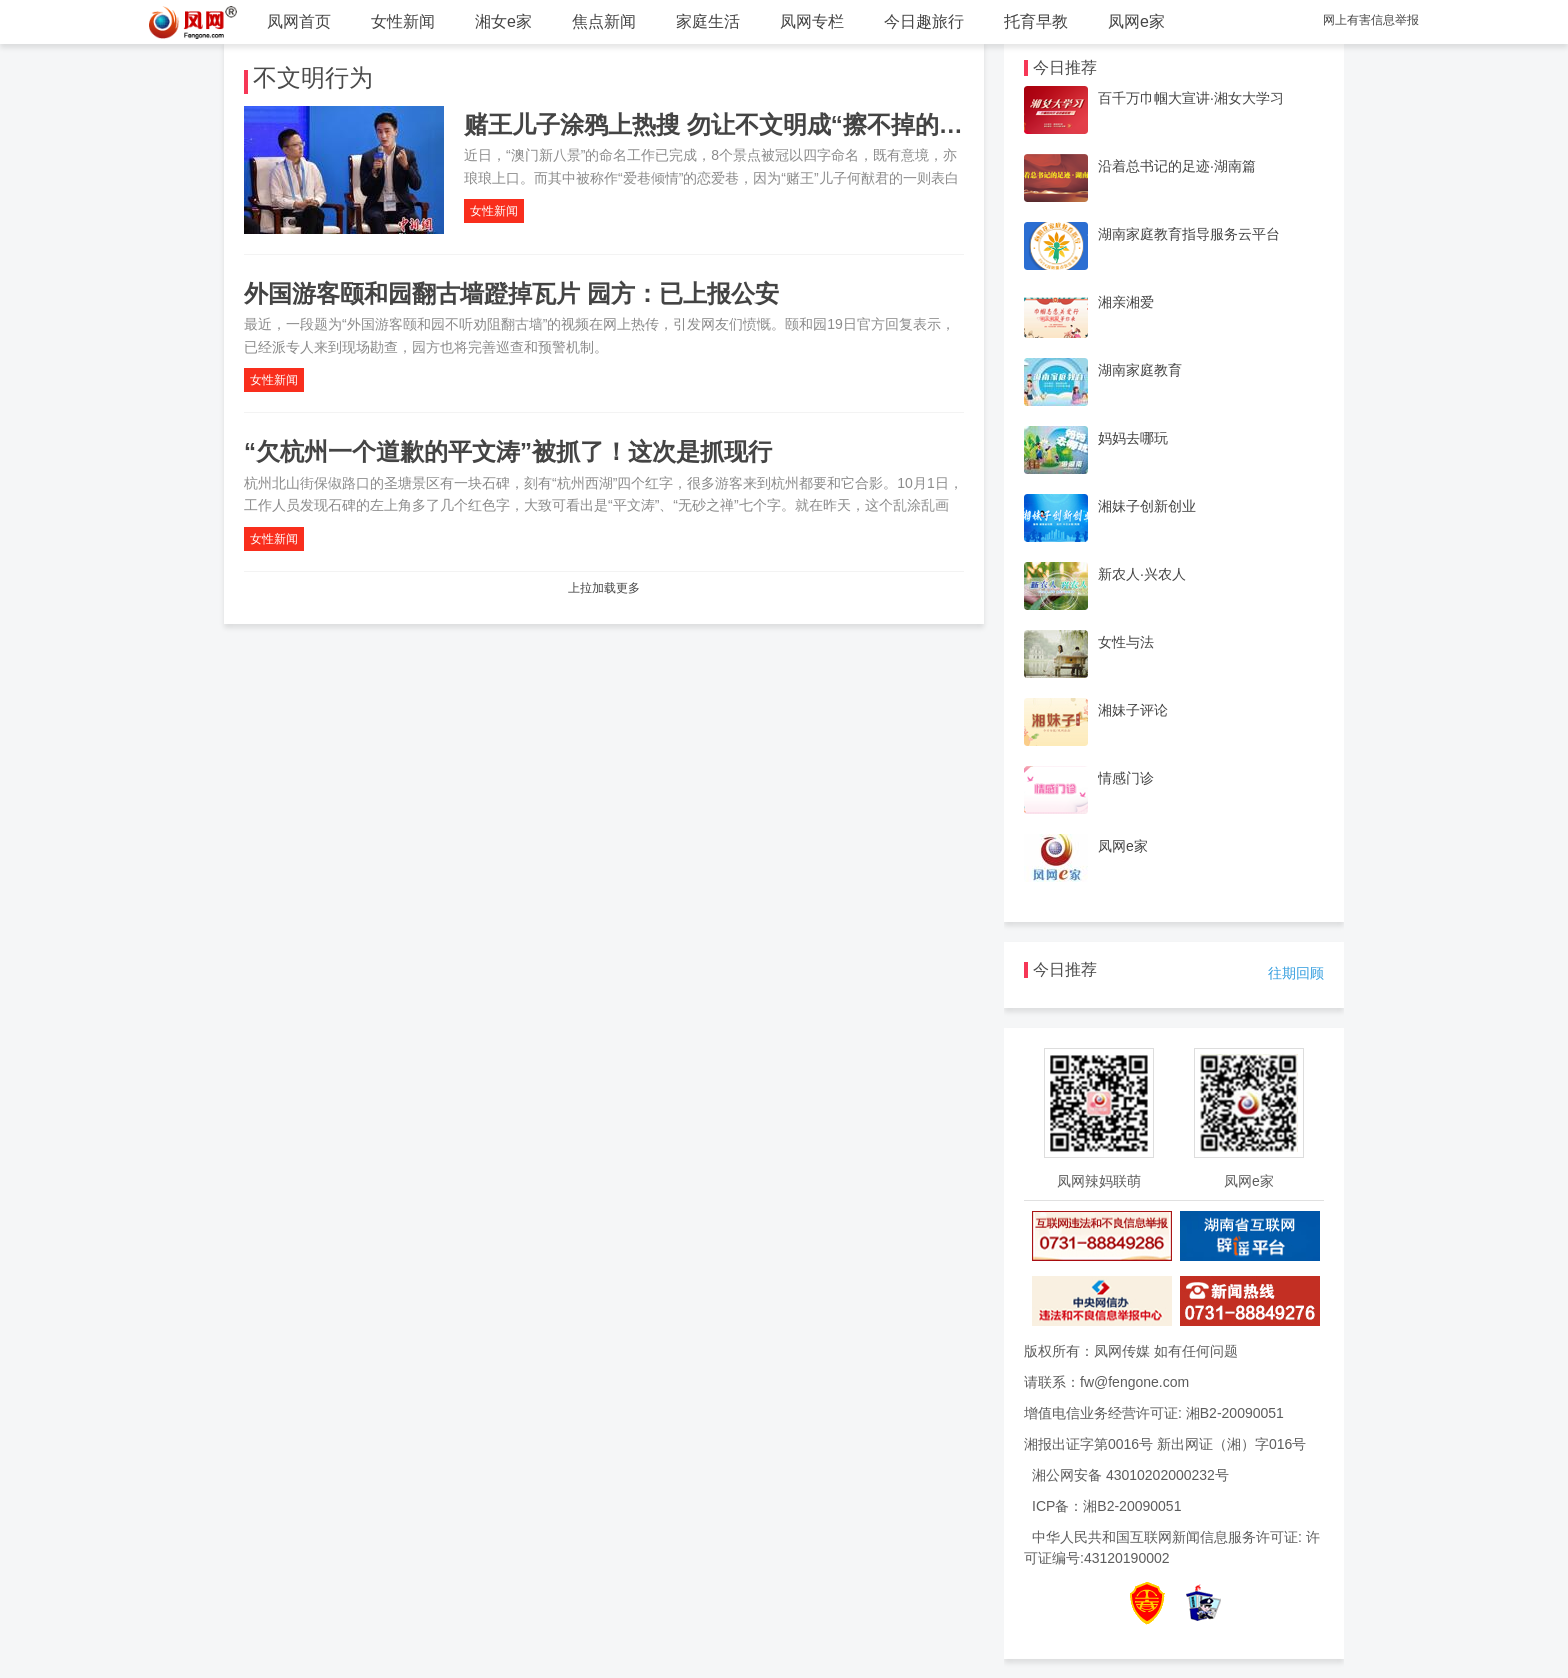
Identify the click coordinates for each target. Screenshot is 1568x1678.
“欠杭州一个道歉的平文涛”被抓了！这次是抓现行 (508, 451)
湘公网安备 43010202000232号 (1130, 1475)
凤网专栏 (812, 21)
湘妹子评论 (1133, 710)
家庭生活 (708, 21)
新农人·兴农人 (1142, 574)
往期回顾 (1296, 973)
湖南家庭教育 (1140, 370)
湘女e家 (503, 21)
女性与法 (1126, 642)
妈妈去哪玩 (1133, 438)
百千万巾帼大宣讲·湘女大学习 (1191, 98)
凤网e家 (1136, 21)
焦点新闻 (604, 21)
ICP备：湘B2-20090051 (1106, 1506)
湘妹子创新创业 (1147, 506)
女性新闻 (403, 21)
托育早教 (1036, 21)
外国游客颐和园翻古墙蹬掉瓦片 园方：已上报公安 (511, 293)
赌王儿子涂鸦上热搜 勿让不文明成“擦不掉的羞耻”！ (743, 124)
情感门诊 (1126, 778)
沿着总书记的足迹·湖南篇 (1177, 166)
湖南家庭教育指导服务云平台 (1189, 234)
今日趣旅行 (924, 21)
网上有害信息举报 (1371, 20)
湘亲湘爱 (1126, 302)
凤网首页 (299, 21)
